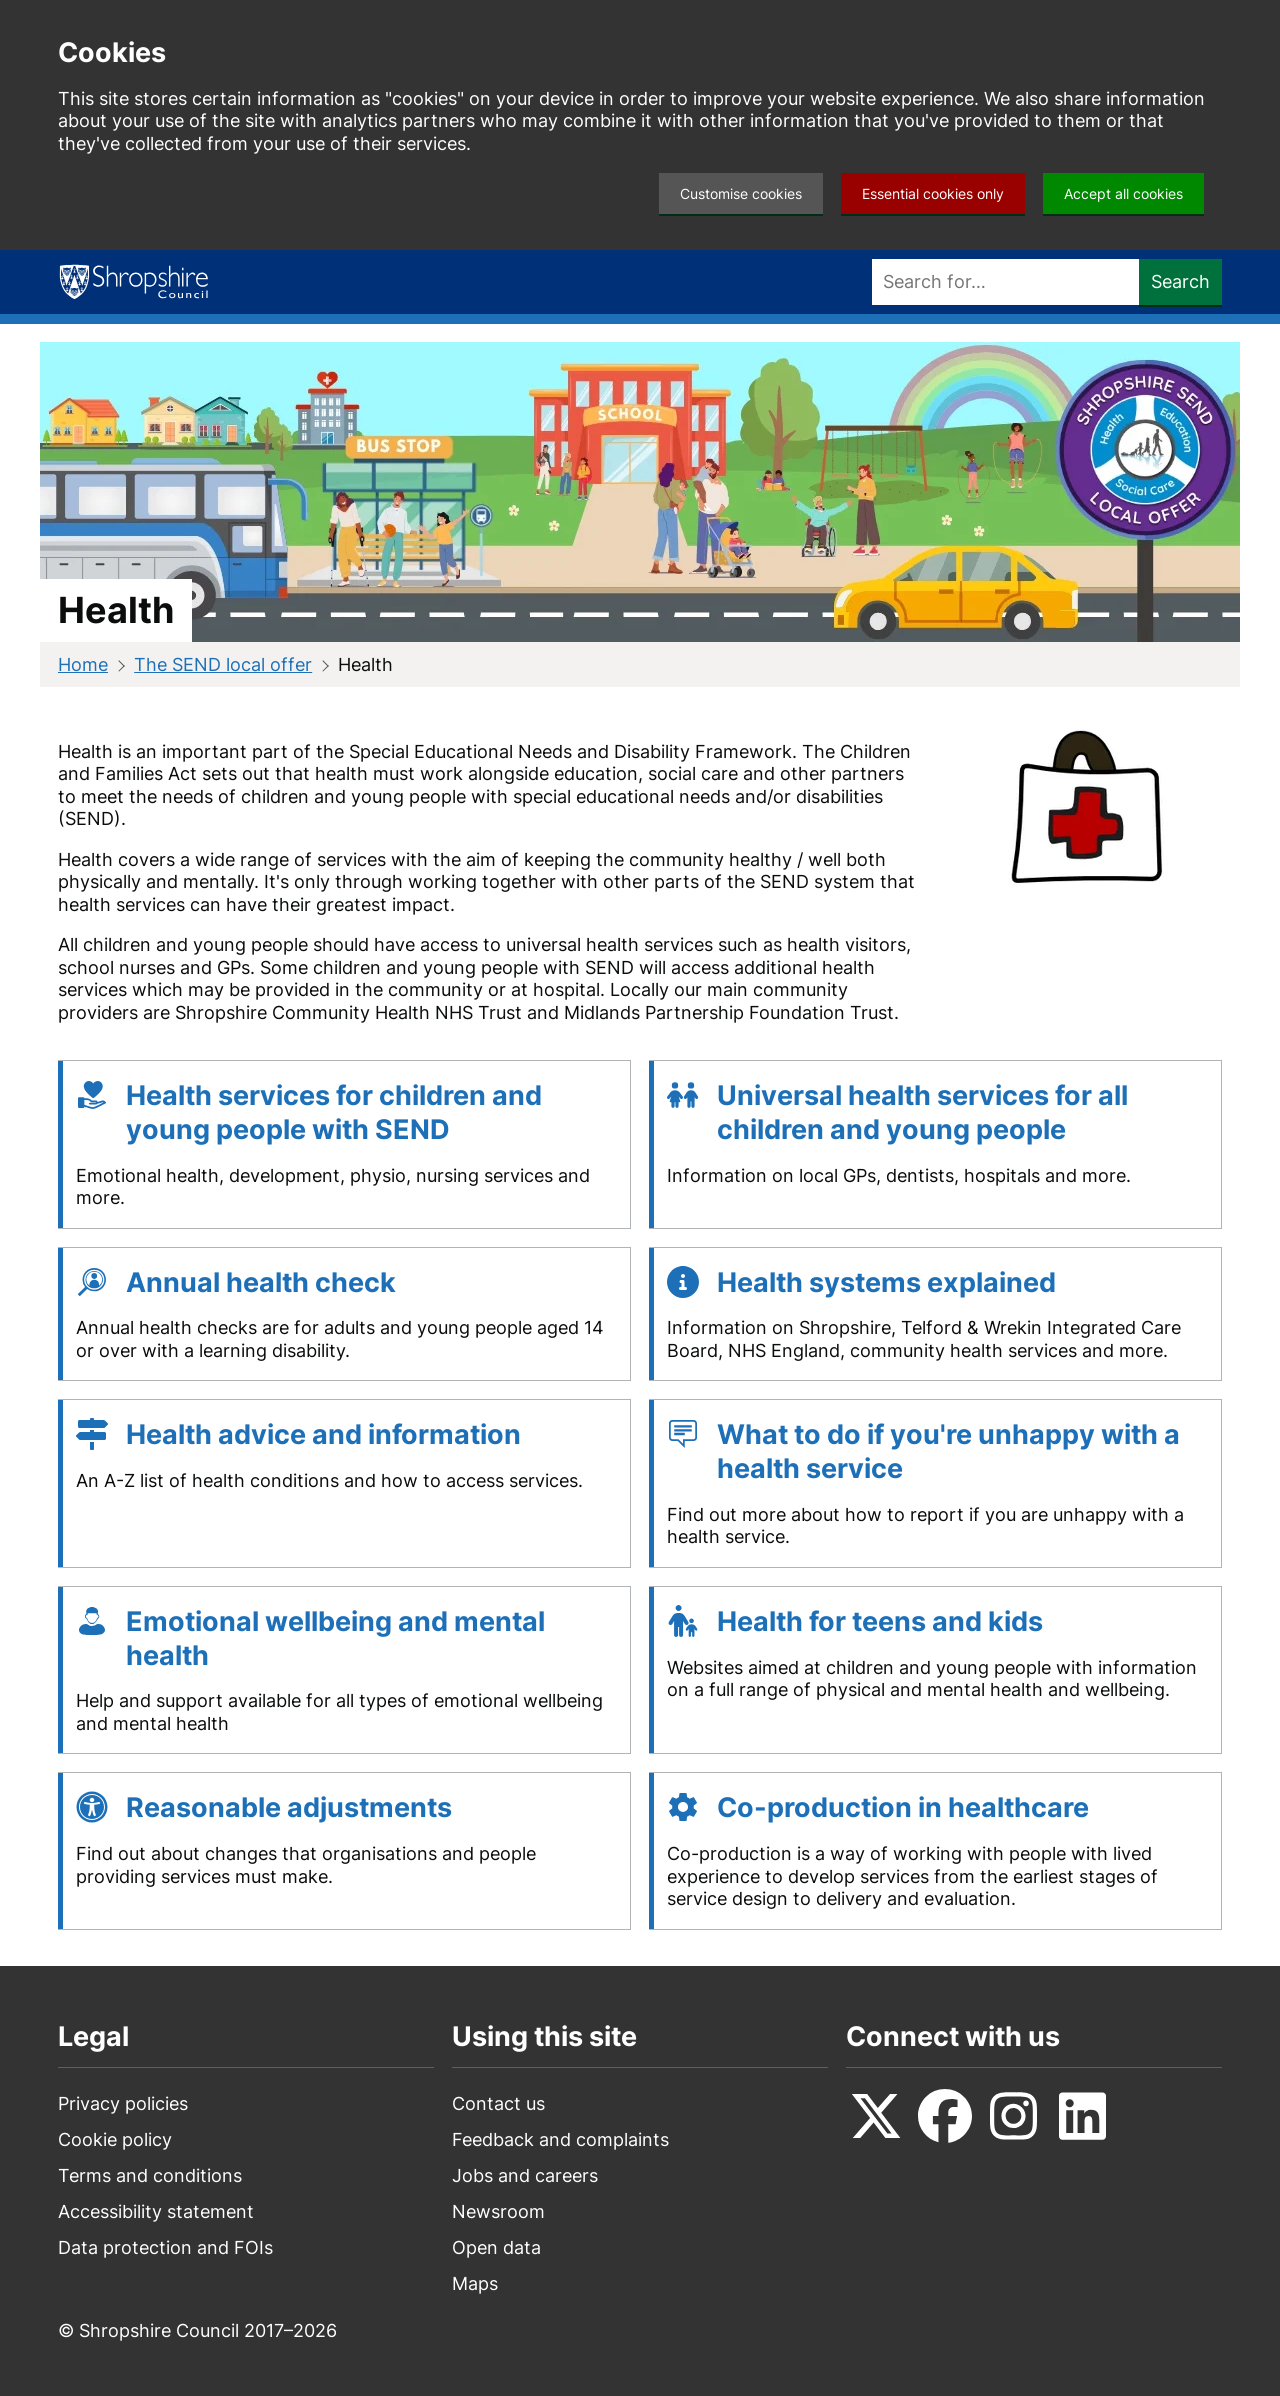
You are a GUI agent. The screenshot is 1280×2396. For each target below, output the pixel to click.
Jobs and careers (525, 2175)
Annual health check (261, 1282)
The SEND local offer (223, 664)
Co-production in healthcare (903, 1807)
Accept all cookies (1123, 193)
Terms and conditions (150, 2175)
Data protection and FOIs (165, 2247)
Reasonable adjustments (289, 1807)
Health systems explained (886, 1282)
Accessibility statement (156, 2211)
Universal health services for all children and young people (922, 1112)
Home (83, 664)
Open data (496, 2247)
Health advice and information (323, 1434)
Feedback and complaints (560, 2139)
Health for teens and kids (880, 1621)
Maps (475, 2283)
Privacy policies (123, 2103)
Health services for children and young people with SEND (334, 1112)
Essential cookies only (933, 193)
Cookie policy (115, 2139)
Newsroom (498, 2211)
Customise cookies (741, 193)
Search (1180, 281)
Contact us (498, 2103)
